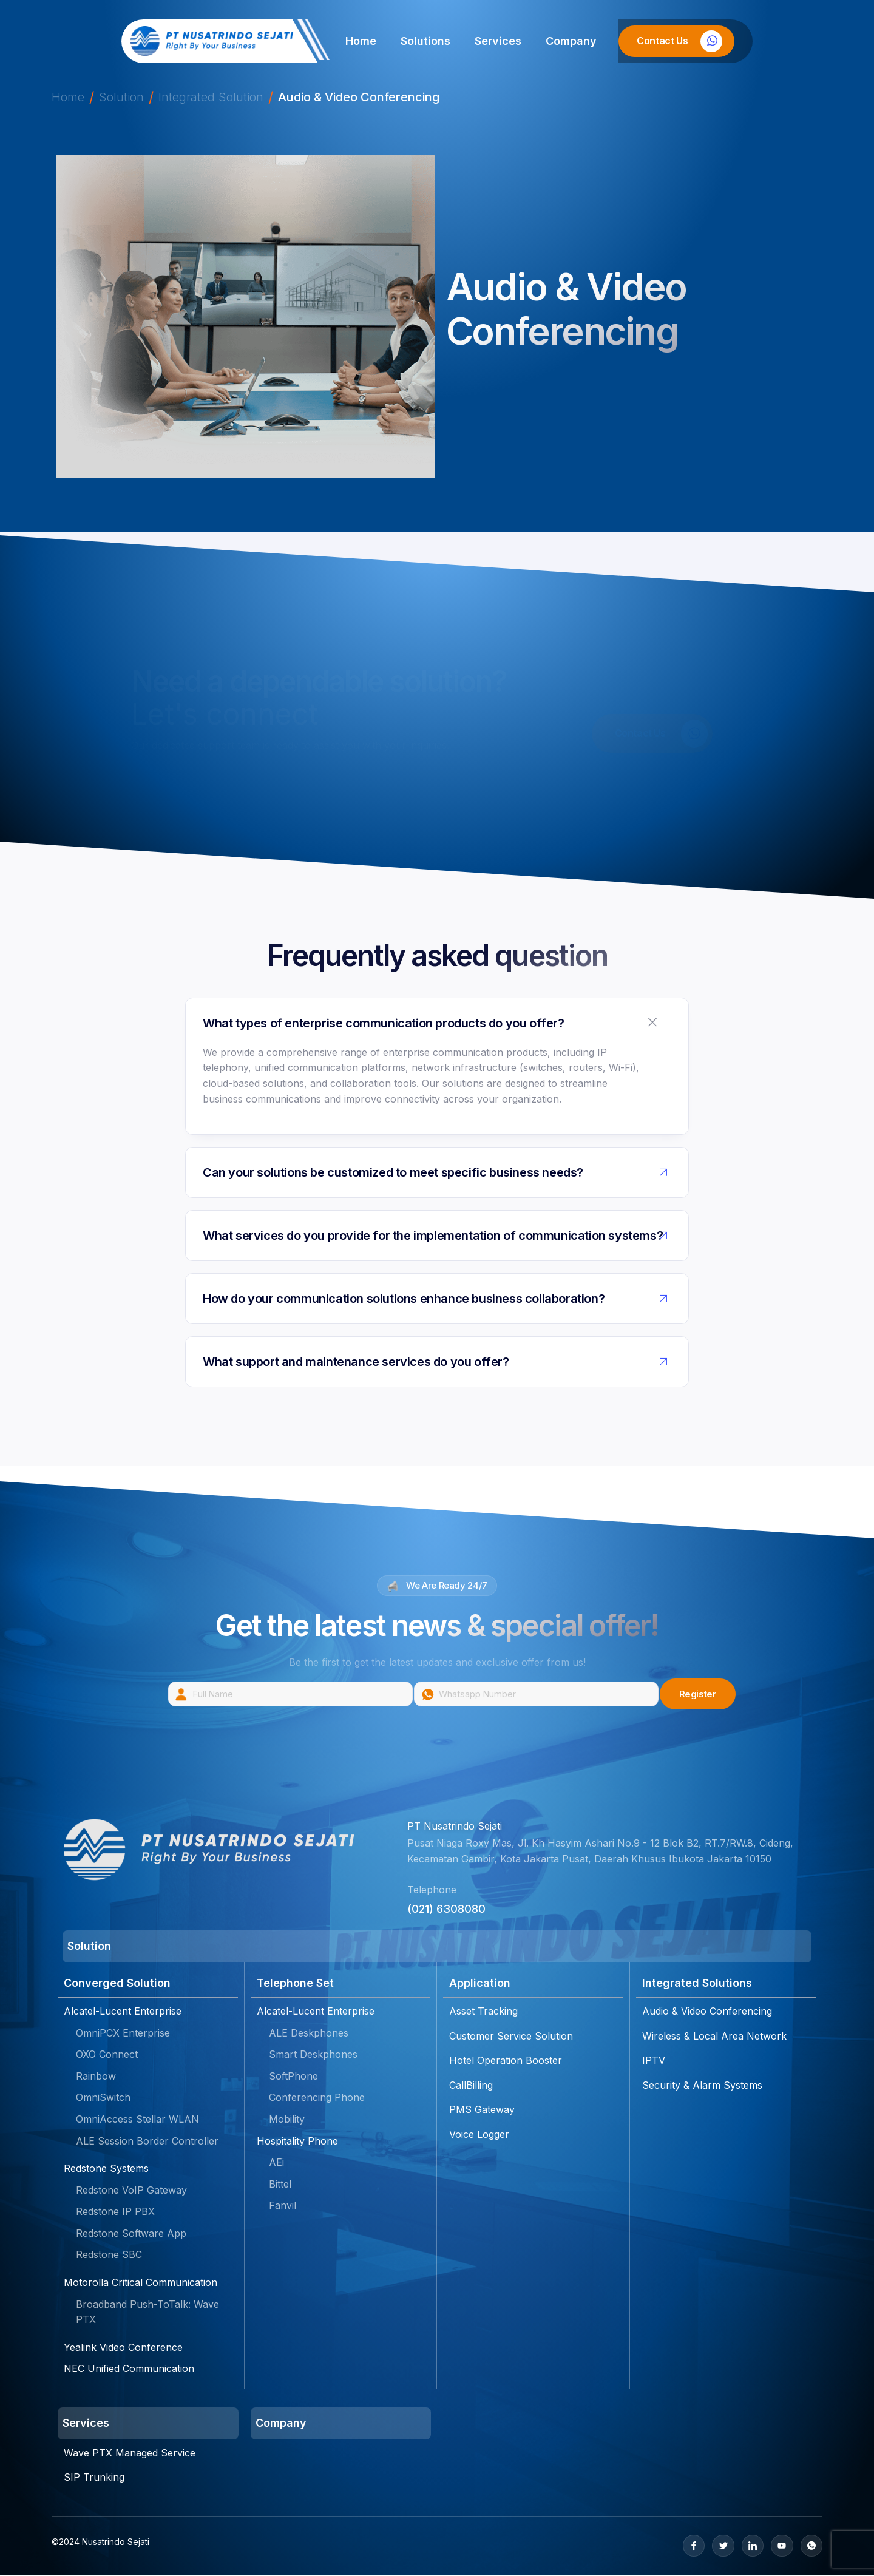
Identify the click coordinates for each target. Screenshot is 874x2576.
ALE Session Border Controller (147, 2141)
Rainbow (96, 2077)
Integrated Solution (210, 97)
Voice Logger (479, 2135)
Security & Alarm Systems (702, 2086)
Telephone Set (295, 1984)
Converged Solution (117, 1984)
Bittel (280, 2185)
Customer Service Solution (511, 2036)
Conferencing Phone (317, 2098)
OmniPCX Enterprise (123, 2033)
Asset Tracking (483, 2012)
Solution (121, 97)
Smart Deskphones (313, 2055)
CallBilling (471, 2086)
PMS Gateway (482, 2110)
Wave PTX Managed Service (129, 2453)
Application (479, 1984)
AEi (276, 2163)
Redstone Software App (131, 2234)
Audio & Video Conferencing (707, 2012)
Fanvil (282, 2206)
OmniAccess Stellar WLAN (137, 2120)
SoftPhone (293, 2077)
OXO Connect (107, 2055)
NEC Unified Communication (129, 2370)
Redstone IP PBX (115, 2212)
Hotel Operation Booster (505, 2061)
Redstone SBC (109, 2256)
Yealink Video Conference (123, 2348)
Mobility (287, 2120)
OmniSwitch (103, 2098)
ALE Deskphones (308, 2033)
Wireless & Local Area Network (714, 2036)
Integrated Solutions (697, 1984)
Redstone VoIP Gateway (131, 2191)
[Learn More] (676, 41)
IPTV (653, 2061)
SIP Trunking (94, 2478)
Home (360, 41)
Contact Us (661, 734)
